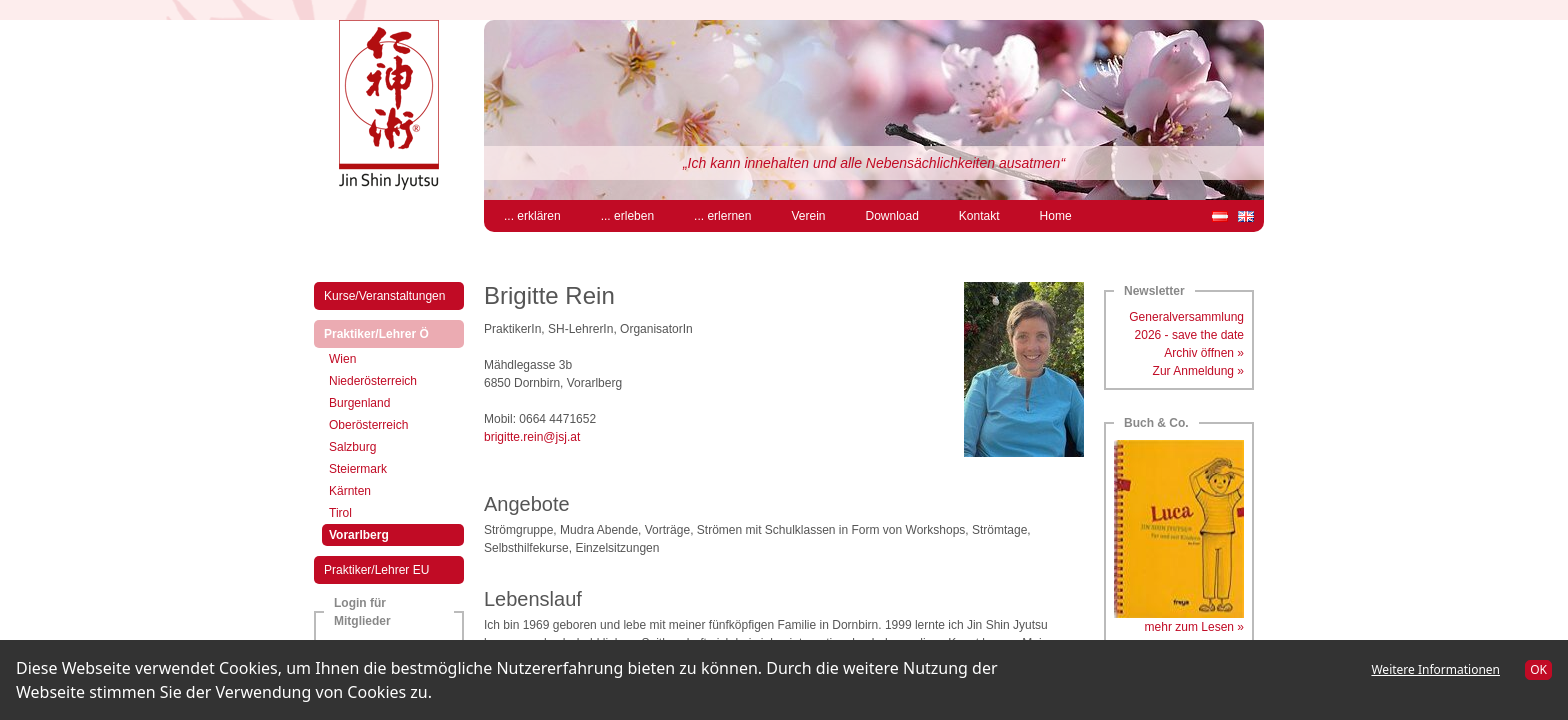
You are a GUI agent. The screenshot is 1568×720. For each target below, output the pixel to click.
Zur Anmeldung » (1198, 371)
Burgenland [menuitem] (359, 403)
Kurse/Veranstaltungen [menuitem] (384, 296)
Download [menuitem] (891, 216)
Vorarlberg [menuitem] (376, 533)
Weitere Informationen (1435, 669)
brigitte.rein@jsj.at (532, 437)
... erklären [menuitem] (532, 216)
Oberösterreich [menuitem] (368, 425)
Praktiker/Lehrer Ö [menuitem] (393, 332)
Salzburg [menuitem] (352, 447)
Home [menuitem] (1056, 216)
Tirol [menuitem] (340, 513)
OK (1538, 669)
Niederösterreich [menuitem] (373, 381)
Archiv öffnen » (1204, 353)
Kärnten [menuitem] (350, 491)
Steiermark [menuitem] (358, 469)
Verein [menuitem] (808, 216)
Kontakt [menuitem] (979, 216)
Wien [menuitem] (342, 359)
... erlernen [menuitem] (722, 216)
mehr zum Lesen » (1194, 627)
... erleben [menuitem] (627, 216)
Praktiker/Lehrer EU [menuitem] (376, 570)
